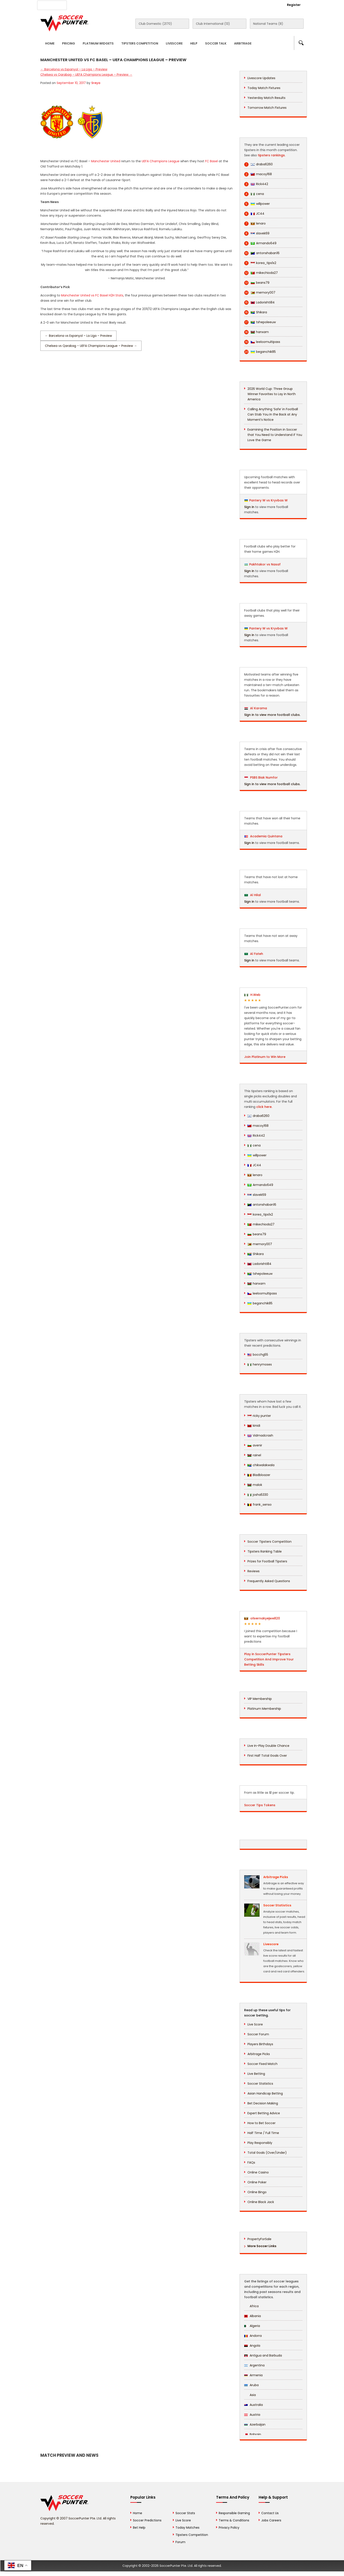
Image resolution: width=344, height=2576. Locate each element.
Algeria (252, 2326)
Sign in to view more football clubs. (272, 715)
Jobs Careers (271, 2520)
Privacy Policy (229, 2527)
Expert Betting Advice (263, 2113)
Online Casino (258, 2172)
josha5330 (257, 1494)
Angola (252, 2345)
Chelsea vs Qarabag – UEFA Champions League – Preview (86, 74)
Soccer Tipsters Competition (269, 1541)
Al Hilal (252, 895)
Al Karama (255, 708)
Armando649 (260, 243)
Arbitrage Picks (258, 2054)
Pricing (68, 43)
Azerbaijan (254, 2424)
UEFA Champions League (160, 161)
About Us (81, 4)
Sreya (95, 83)
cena (254, 194)
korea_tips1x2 (260, 263)
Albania (252, 2316)
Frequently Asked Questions (268, 1581)
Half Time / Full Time (263, 2133)
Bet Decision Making (262, 2103)
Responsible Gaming (234, 2513)
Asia (250, 2395)
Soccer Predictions (147, 2520)
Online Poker (257, 2182)
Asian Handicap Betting (265, 2093)
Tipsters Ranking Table (264, 1551)
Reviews (253, 1571)
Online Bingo (257, 2192)
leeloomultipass (262, 342)
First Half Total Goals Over (267, 1755)
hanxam (256, 332)
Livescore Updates (261, 78)
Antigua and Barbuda (263, 2355)
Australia (253, 2405)
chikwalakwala (260, 1465)
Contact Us (141, 4)
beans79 (256, 282)
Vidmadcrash (260, 1435)
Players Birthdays (260, 2044)
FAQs (251, 2162)
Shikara (255, 312)
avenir (254, 1445)
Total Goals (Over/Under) (267, 2152)
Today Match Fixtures (263, 88)
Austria (252, 2414)
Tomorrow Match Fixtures (267, 107)
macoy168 (258, 174)
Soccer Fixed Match (262, 2064)
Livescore (174, 43)
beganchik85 (260, 351)
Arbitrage (242, 43)
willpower (257, 203)
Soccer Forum (258, 2034)
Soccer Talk (215, 43)
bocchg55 (257, 1354)
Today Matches (187, 2527)
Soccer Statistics (260, 2083)
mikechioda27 (261, 273)
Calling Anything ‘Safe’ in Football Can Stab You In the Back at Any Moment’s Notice (272, 414)
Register (294, 5)
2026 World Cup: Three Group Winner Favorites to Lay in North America (271, 394)
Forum (180, 2542)
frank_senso (259, 1504)
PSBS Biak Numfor (261, 777)
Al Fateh (253, 954)
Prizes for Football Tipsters (267, 1561)
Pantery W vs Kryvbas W (268, 500)
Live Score (255, 2024)
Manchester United (105, 161)
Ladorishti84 (259, 302)
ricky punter (259, 1416)
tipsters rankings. (271, 155)
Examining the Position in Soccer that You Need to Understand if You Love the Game (274, 434)
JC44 (254, 213)
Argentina (254, 2365)
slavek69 (256, 233)
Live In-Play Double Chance (268, 1745)
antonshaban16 (262, 253)
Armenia (253, 2375)
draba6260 (258, 164)
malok (254, 1485)
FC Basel (211, 161)
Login (269, 5)
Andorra (253, 2336)
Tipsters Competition (139, 43)
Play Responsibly (259, 2143)
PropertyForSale (259, 2239)
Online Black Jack (260, 2202)
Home (49, 43)
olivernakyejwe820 (262, 1618)
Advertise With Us (111, 4)
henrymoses (259, 1364)
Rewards (165, 4)
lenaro (255, 223)
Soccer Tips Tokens (259, 1805)
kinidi (253, 1425)
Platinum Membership (264, 1708)
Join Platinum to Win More (264, 1057)
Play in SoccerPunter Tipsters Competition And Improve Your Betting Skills (269, 1659)
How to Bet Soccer (261, 2123)
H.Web (252, 995)
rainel (254, 1455)
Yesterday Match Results (266, 98)
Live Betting (256, 2073)
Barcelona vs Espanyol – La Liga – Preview (73, 69)
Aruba (251, 2385)
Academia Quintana (263, 836)
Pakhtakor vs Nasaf (265, 564)
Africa (251, 2306)
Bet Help (139, 2527)
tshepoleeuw (260, 322)
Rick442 (256, 184)
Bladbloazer (258, 1475)
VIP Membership (259, 1699)
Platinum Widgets (98, 43)
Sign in (249, 507)
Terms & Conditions (234, 2520)
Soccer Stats (185, 2513)
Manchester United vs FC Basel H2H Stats (92, 295)
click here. (264, 1107)
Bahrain (252, 2434)
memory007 (259, 292)
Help (193, 43)
